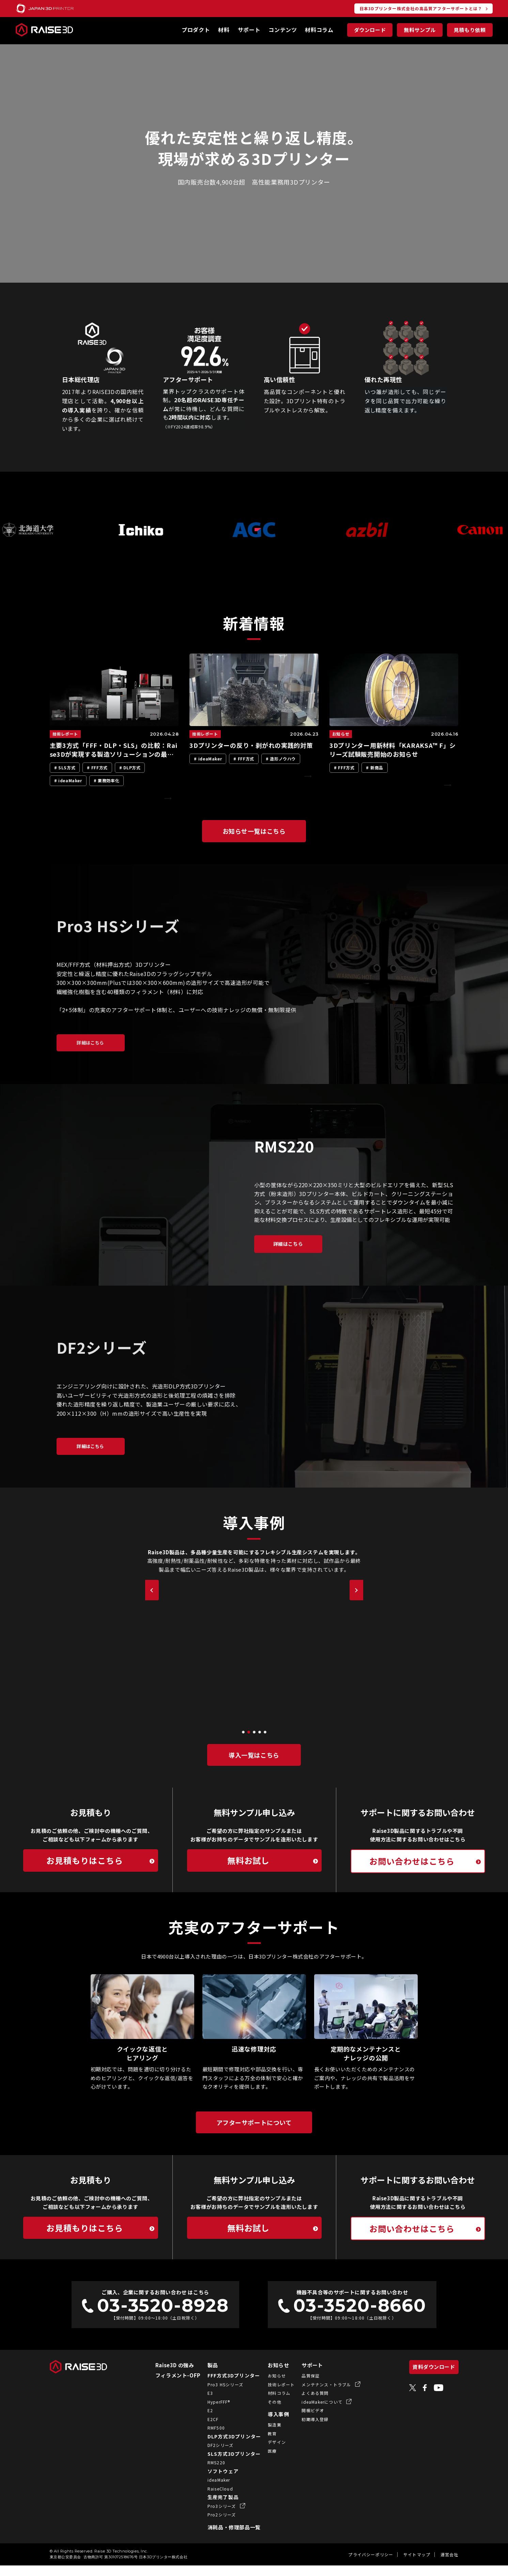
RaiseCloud (211, 2499)
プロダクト (196, 30)
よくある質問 (306, 2403)
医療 (263, 2461)
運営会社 (450, 2565)
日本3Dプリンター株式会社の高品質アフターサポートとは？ (420, 8)
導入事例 (269, 2424)
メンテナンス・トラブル (318, 2395)
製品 (204, 2375)
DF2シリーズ (212, 2456)
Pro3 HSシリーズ (216, 2395)
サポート (249, 30)
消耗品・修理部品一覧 (225, 2537)
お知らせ (269, 2375)
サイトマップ (416, 2565)
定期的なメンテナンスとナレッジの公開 (366, 2064)
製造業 (266, 2435)
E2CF (204, 2430)
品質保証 (302, 2386)
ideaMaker (210, 2490)
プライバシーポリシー (370, 2565)
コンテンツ (282, 30)
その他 (266, 2412)
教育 (263, 2444)
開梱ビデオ (304, 2421)
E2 (201, 2421)
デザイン (268, 2452)
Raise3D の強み (166, 2375)
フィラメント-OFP (169, 2385)
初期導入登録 (306, 2430)
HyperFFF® (210, 2412)
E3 (201, 2403)
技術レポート (272, 2395)
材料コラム (319, 30)
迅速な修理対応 (254, 2059)
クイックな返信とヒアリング (142, 2064)
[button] (243, 1742)
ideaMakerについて (314, 2412)
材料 (223, 30)
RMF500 (207, 2438)
